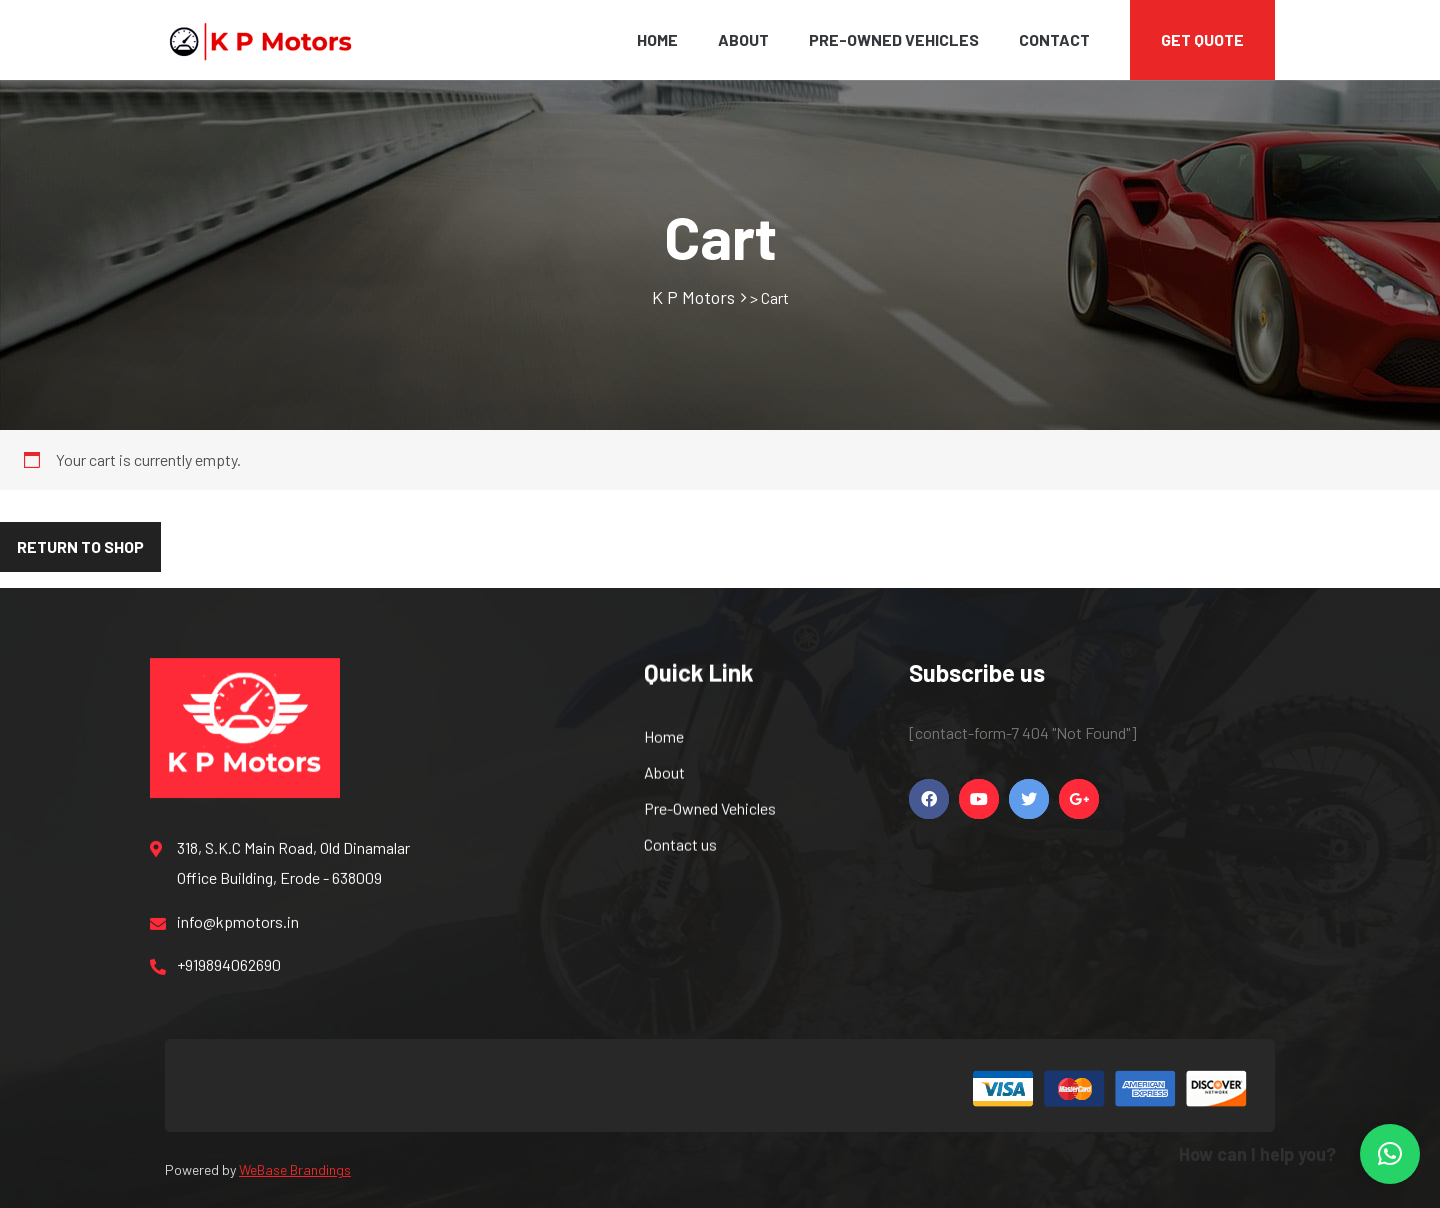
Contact (1054, 39)
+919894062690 (215, 969)
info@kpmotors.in (224, 926)
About (743, 39)
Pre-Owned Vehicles (894, 39)
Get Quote (1202, 39)
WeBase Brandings (295, 1169)
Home (657, 39)
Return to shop (80, 546)
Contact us (680, 847)
